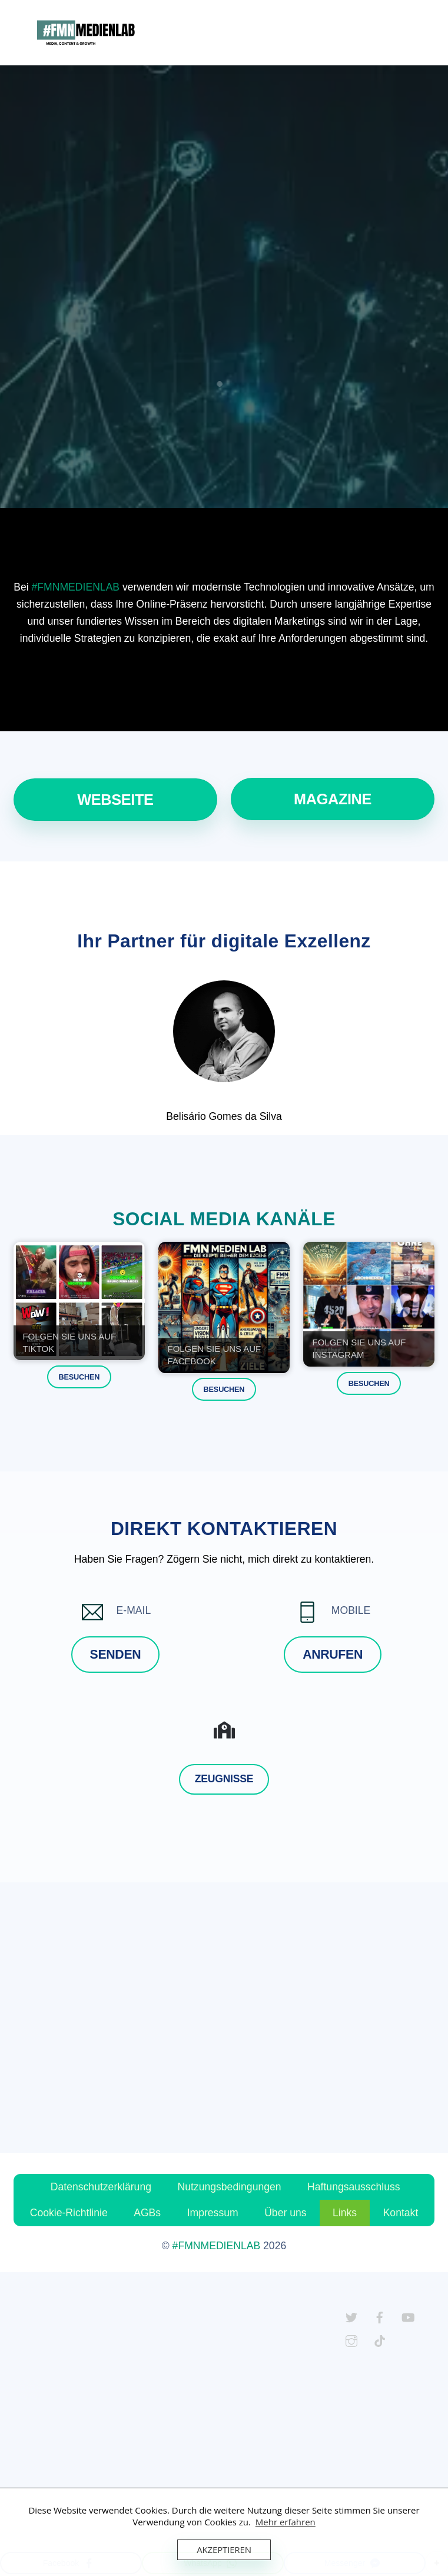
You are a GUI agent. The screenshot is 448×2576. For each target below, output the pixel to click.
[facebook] (379, 2316)
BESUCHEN (79, 1376)
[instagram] (351, 2340)
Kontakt (401, 2213)
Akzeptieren (224, 2549)
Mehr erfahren (285, 2522)
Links (345, 2213)
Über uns (285, 2213)
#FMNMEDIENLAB (76, 587)
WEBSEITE (115, 799)
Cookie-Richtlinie (69, 2213)
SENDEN (115, 1654)
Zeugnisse (224, 1779)
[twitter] (351, 2316)
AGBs (147, 2213)
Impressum (212, 2213)
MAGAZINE (332, 799)
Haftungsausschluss (353, 2187)
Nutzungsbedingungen (229, 2187)
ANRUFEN (333, 1654)
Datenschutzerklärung (101, 2187)
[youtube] (408, 2316)
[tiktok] (379, 2340)
